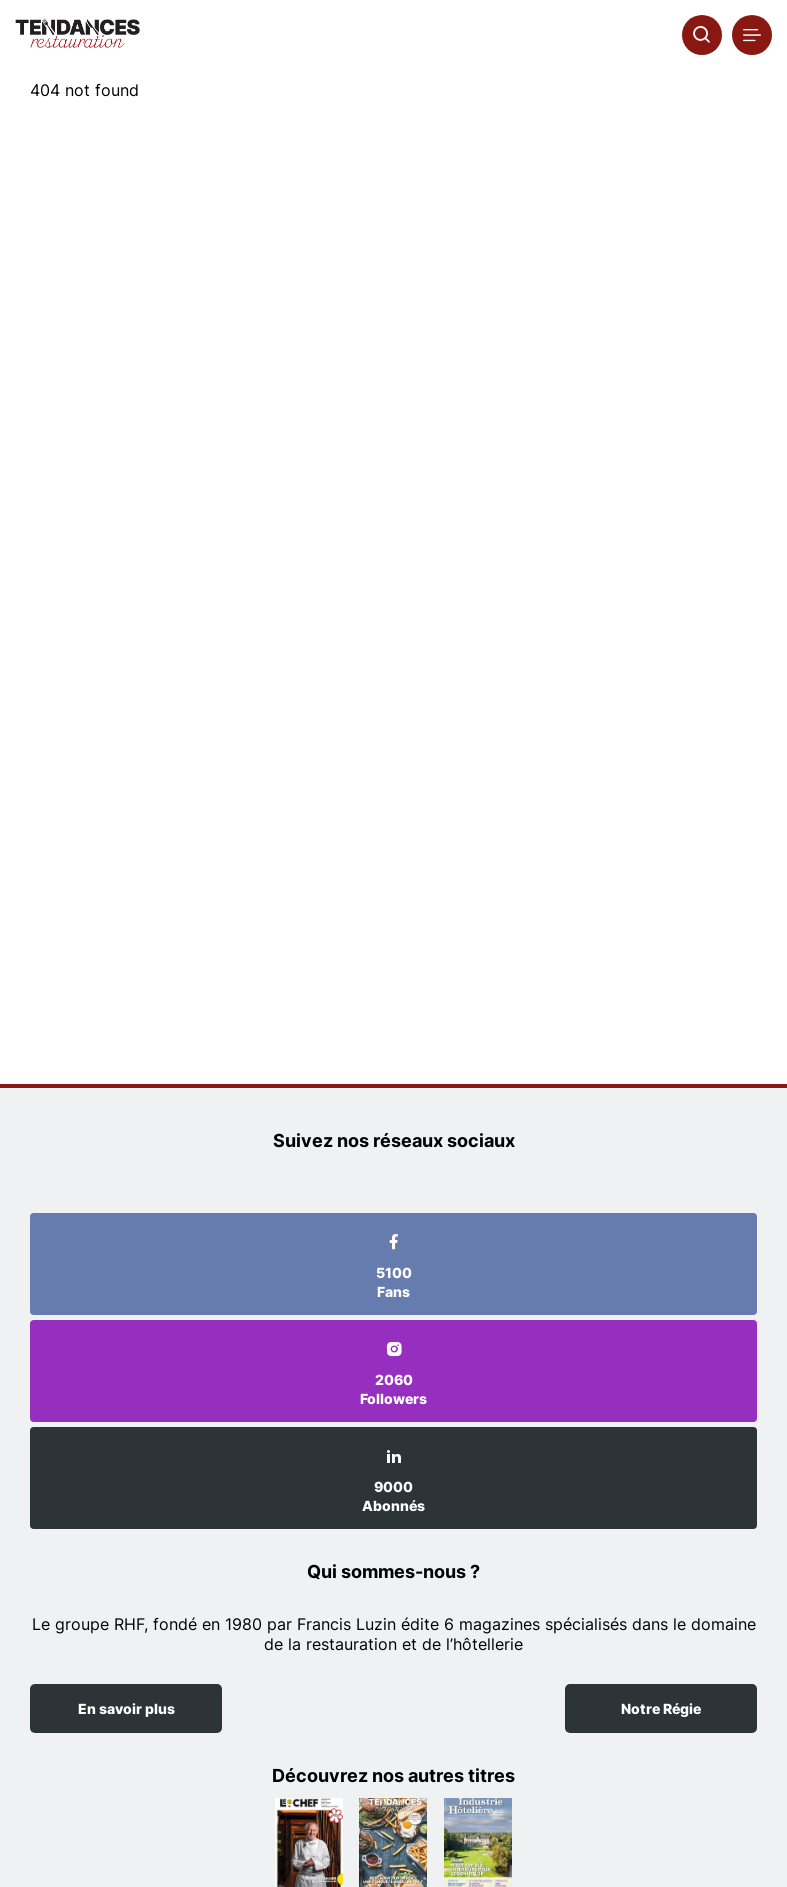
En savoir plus (126, 1708)
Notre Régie (661, 1708)
